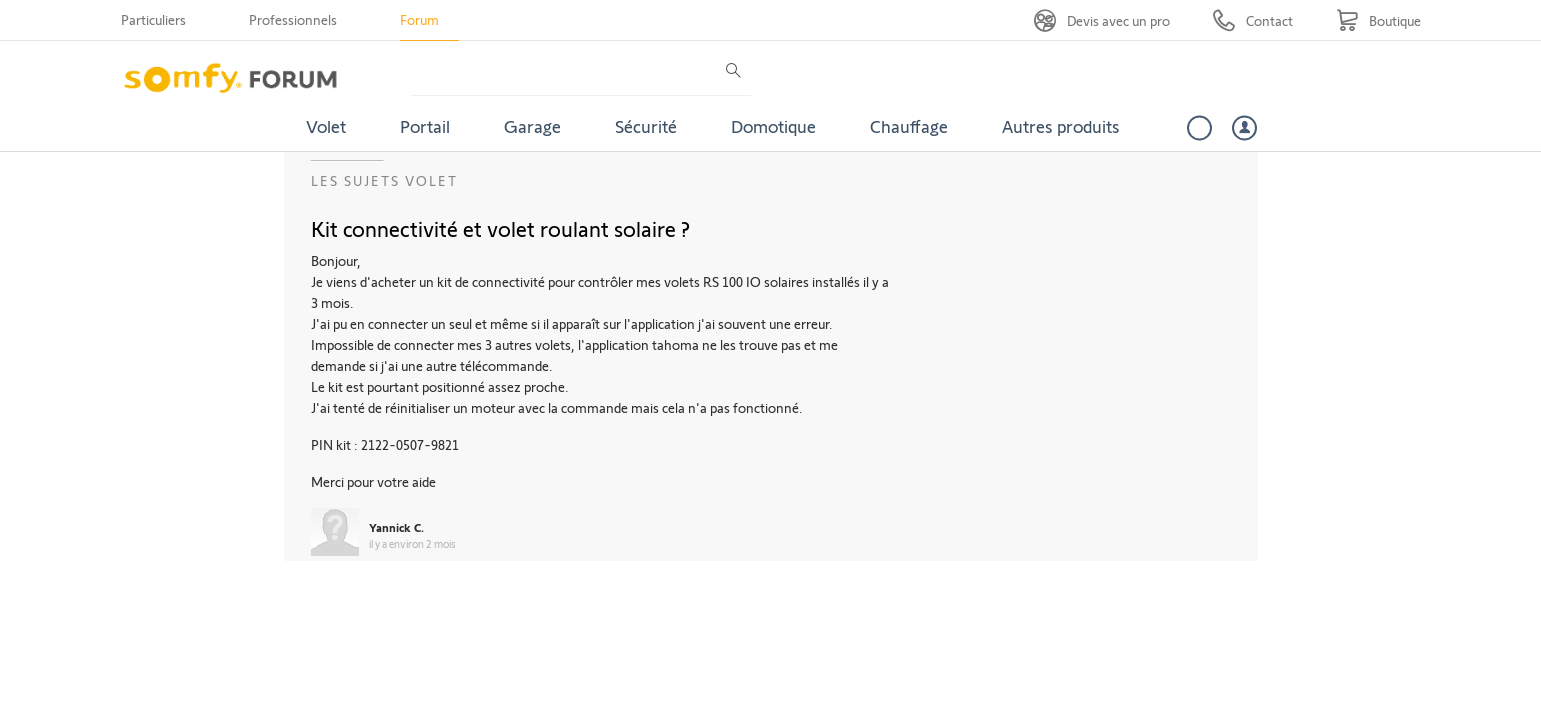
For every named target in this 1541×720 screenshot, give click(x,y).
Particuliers (153, 19)
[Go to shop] (1378, 20)
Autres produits (1061, 126)
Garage (532, 126)
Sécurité (646, 126)
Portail (425, 126)
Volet (326, 126)
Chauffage (909, 126)
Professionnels (293, 19)
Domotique (773, 126)
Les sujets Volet (384, 180)
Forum (419, 19)
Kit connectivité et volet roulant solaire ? (500, 228)
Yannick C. (396, 527)
